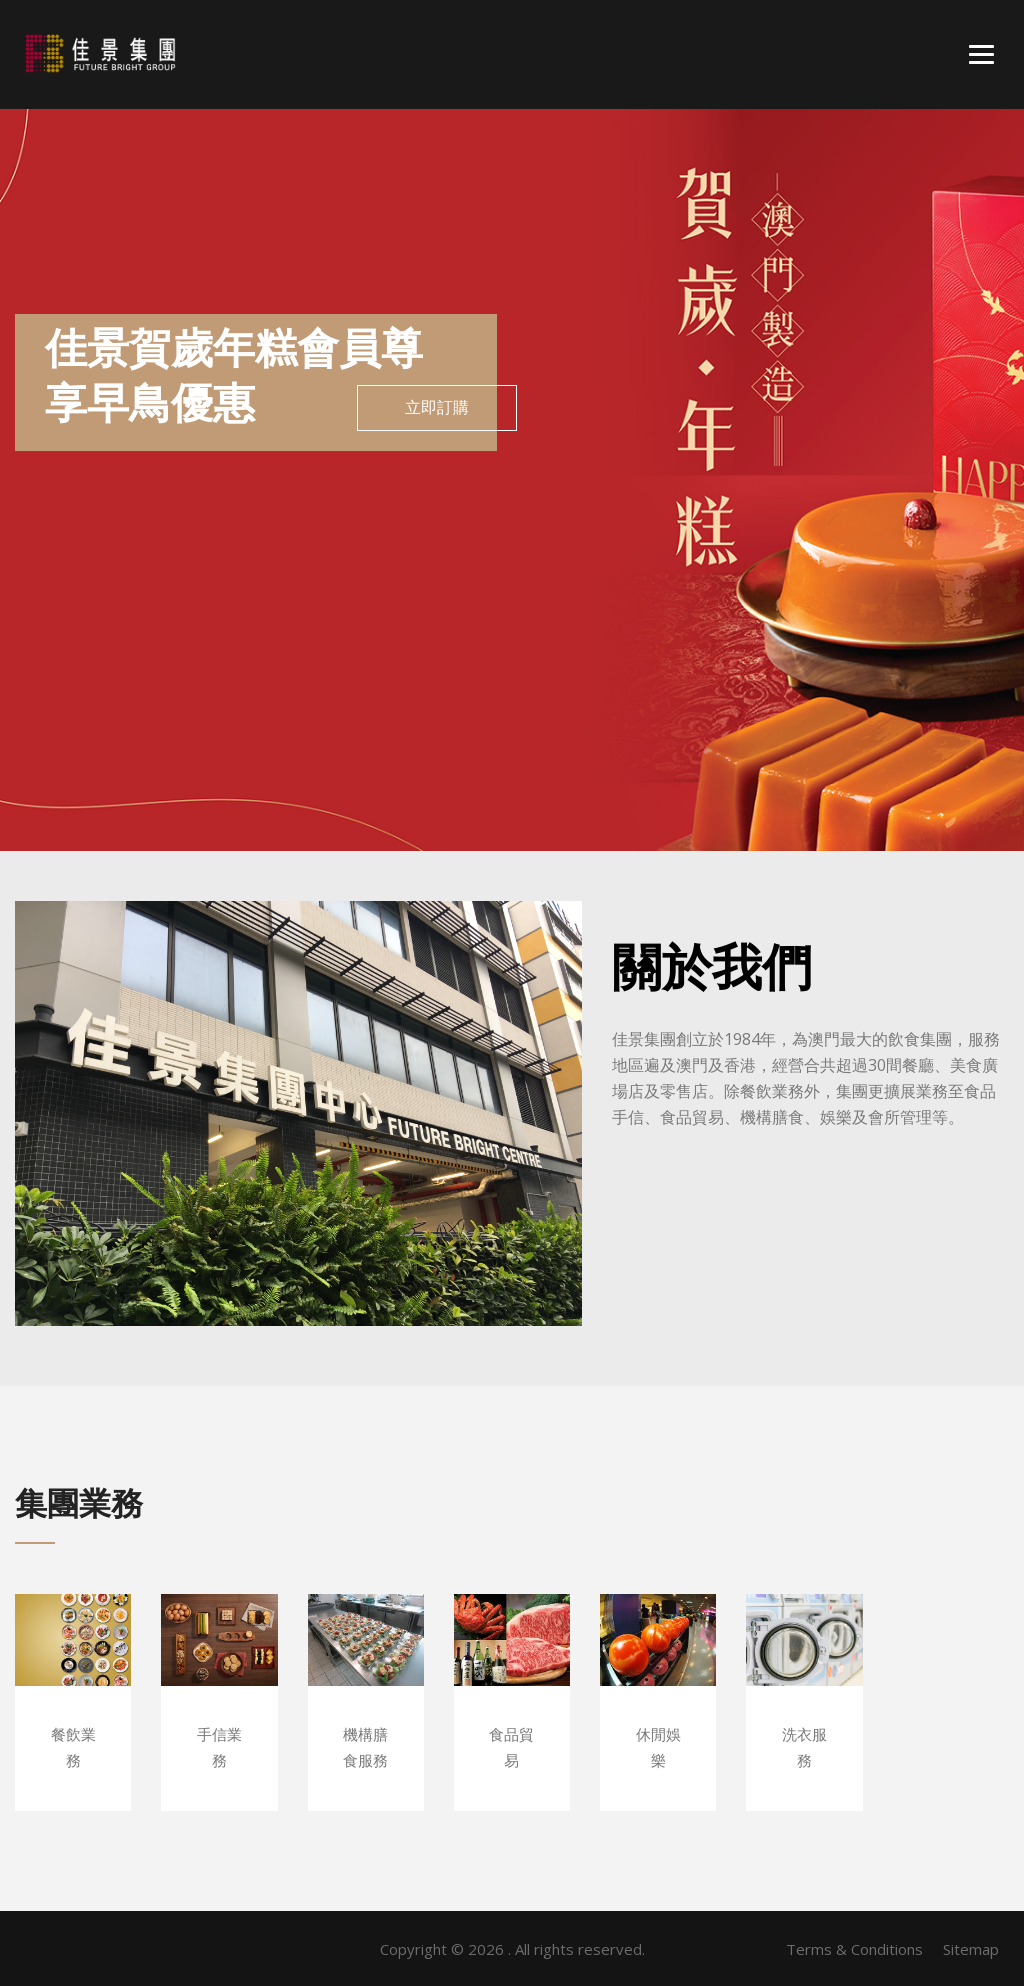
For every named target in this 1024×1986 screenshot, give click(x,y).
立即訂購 (437, 407)
